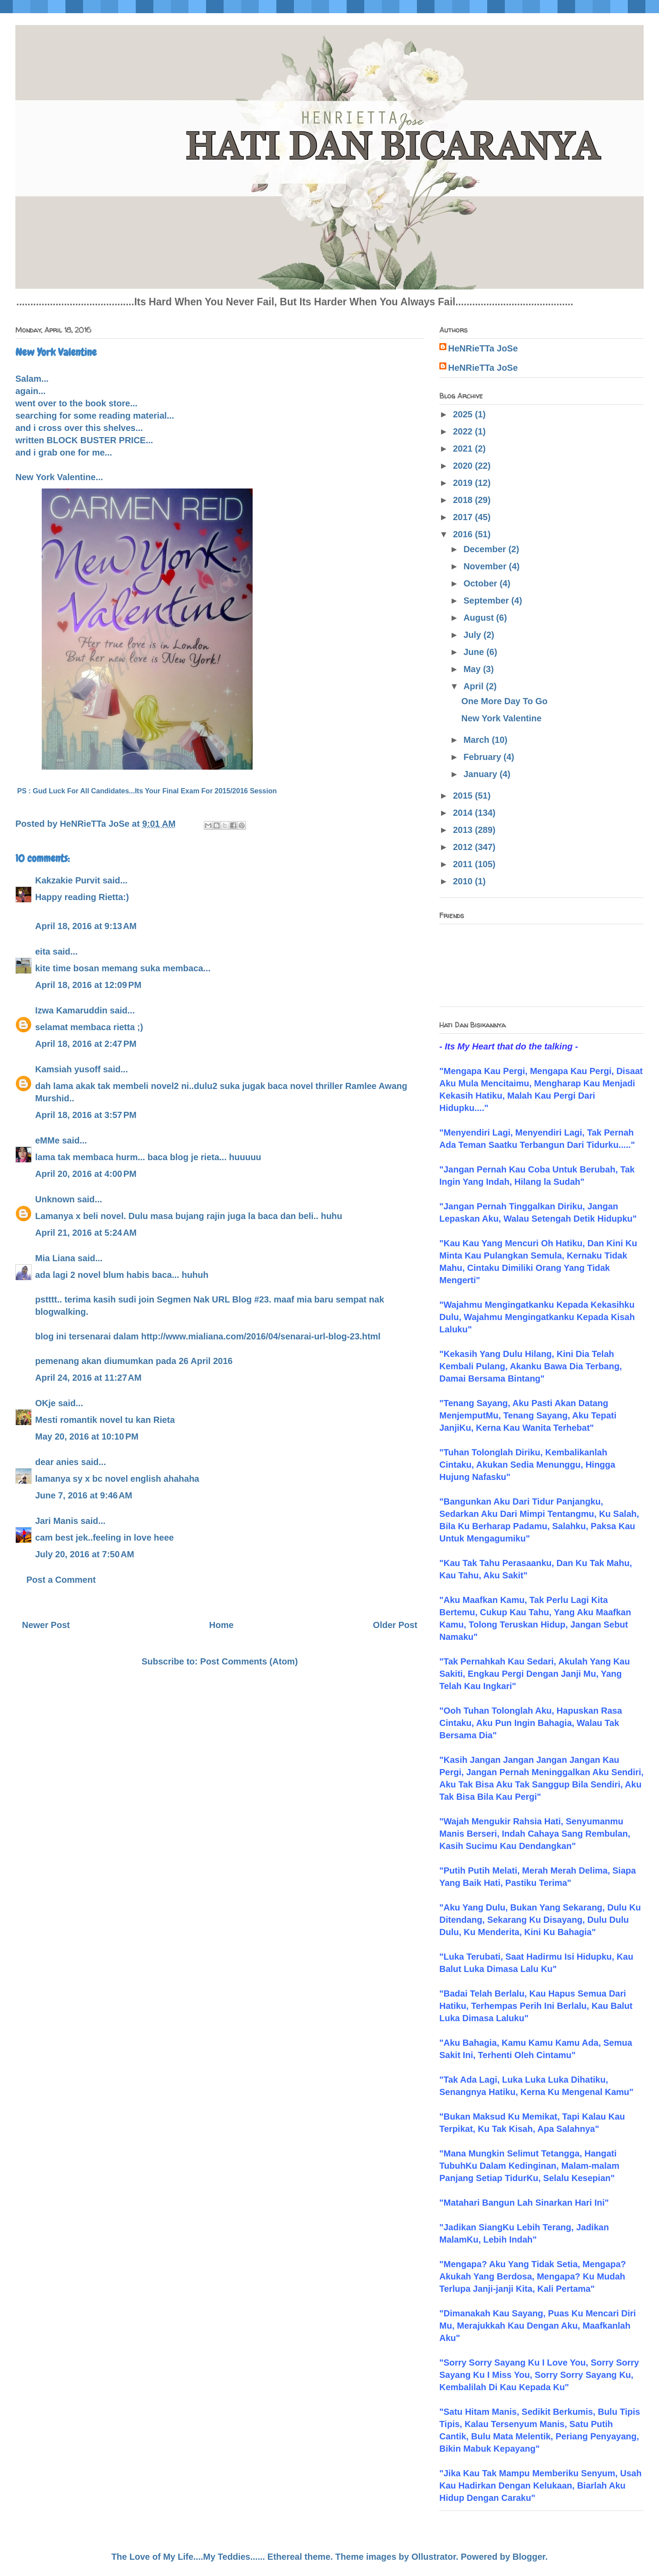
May (473, 669)
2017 (464, 517)
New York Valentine (501, 718)
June (474, 652)
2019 (464, 483)
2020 (464, 465)
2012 (464, 847)
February (483, 757)
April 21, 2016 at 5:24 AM (86, 1232)
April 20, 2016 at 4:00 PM (86, 1174)
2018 (464, 500)
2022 (464, 431)
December (485, 549)
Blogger (529, 2557)
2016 (464, 534)
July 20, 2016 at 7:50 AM (84, 1554)
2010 (464, 881)
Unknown (55, 1199)
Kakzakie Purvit (67, 880)
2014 (464, 813)
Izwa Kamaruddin (71, 1010)
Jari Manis (56, 1521)
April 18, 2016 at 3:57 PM (86, 1115)
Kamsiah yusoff (68, 1069)
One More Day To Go (504, 701)
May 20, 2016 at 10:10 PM (86, 1436)
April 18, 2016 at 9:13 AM (86, 926)
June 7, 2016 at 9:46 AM (83, 1495)
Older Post (395, 1625)
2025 (464, 414)
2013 (464, 830)
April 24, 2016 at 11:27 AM (88, 1377)
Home (221, 1625)
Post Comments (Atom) (249, 1661)
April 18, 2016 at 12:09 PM (88, 985)
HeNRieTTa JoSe (483, 348)
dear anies (57, 1462)
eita (42, 951)
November (486, 566)
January (481, 774)
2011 (464, 864)
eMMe (47, 1140)
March (477, 740)
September (487, 600)
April (474, 686)
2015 (464, 795)
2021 (464, 448)
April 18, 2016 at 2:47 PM (86, 1044)
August (479, 617)
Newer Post (46, 1625)
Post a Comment (61, 1580)
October (481, 583)
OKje (45, 1403)
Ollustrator (434, 2557)
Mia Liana (55, 1258)
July (473, 635)
